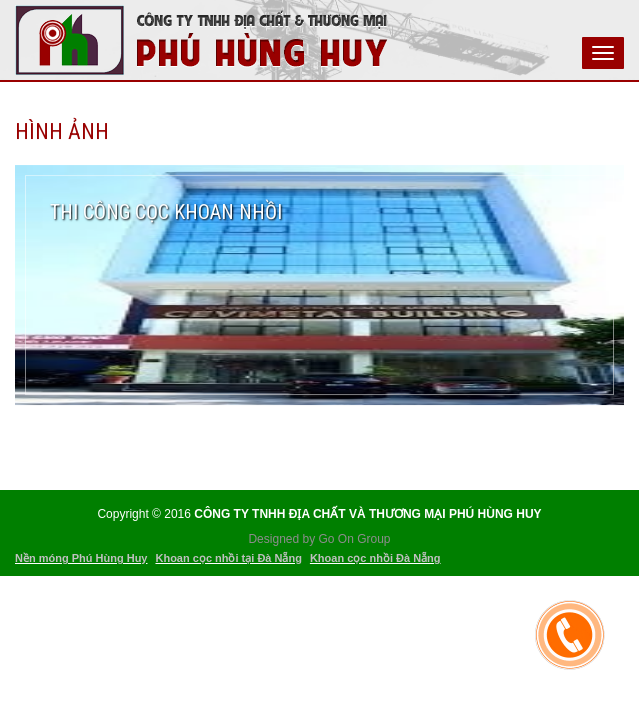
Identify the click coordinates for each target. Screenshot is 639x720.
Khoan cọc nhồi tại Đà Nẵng (228, 558)
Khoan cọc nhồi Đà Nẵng (375, 558)
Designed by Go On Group (319, 539)
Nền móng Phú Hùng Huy (81, 558)
